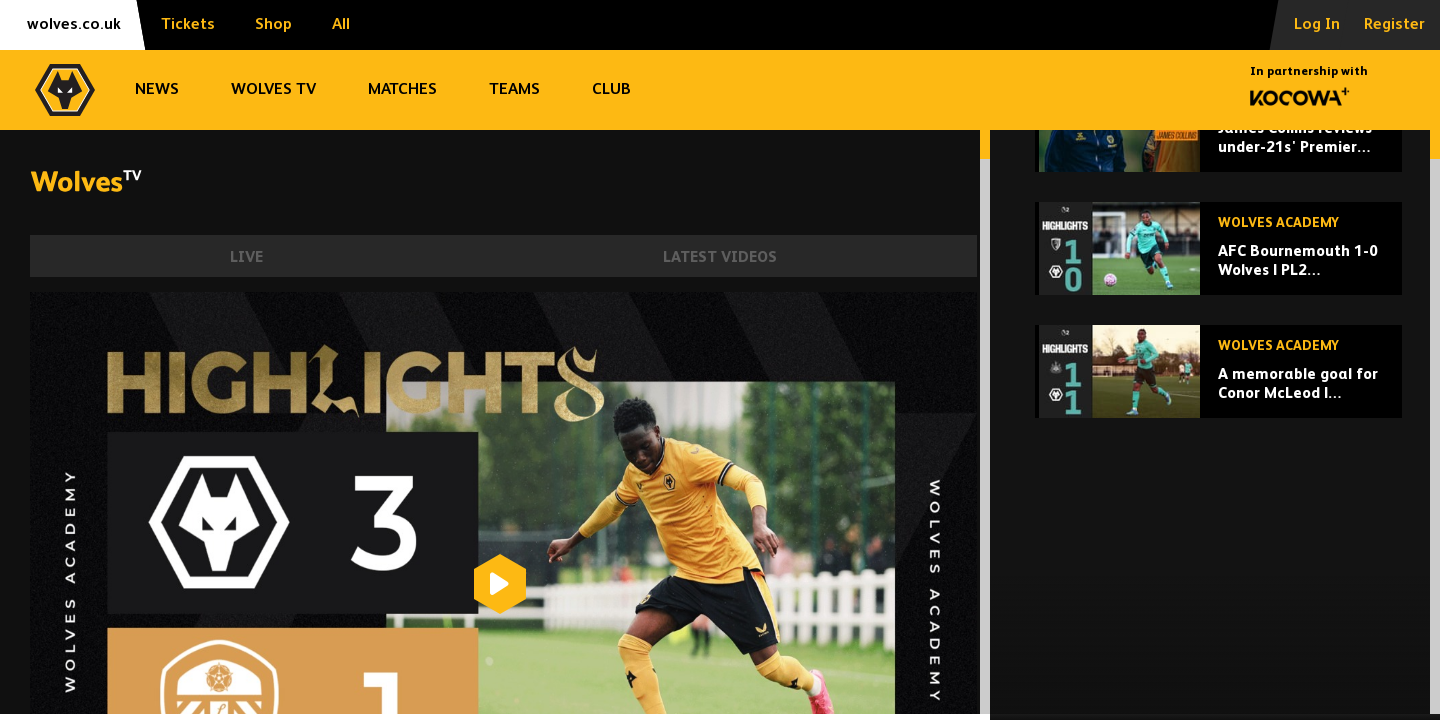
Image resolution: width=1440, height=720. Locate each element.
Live (246, 257)
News (157, 90)
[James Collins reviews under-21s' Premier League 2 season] (1218, 263)
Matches (402, 90)
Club (611, 90)
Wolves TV (273, 90)
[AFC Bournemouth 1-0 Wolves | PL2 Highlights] (1218, 386)
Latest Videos (720, 257)
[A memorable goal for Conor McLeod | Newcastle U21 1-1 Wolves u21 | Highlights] (1218, 509)
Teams (514, 90)
